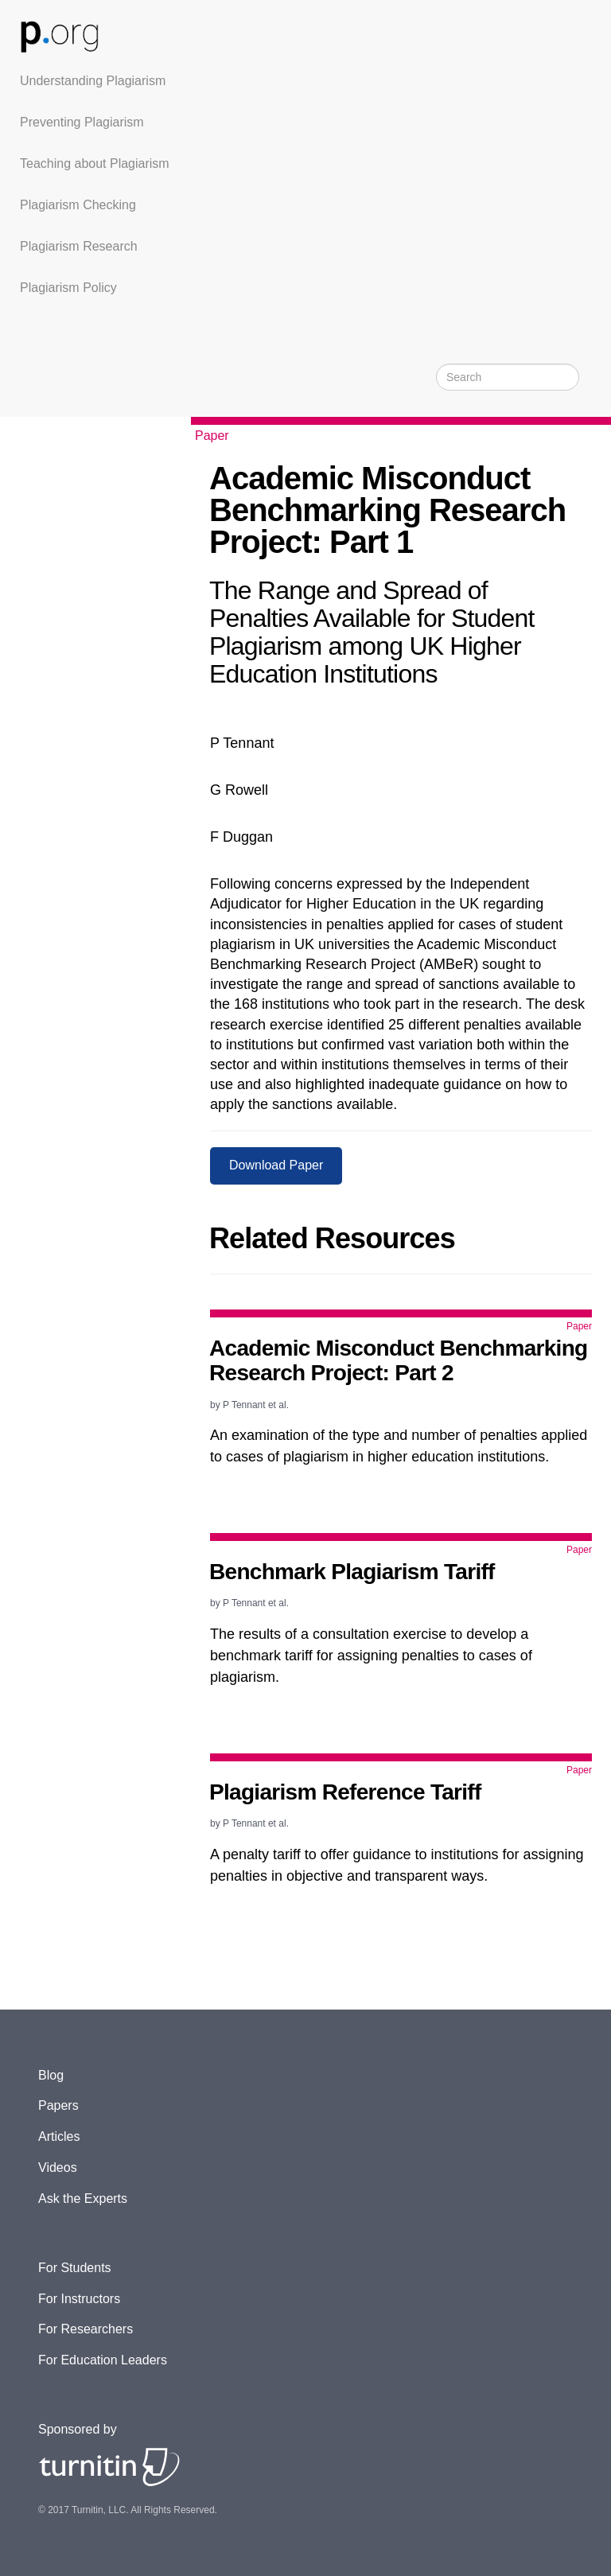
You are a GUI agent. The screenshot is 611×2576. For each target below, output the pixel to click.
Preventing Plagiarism (82, 122)
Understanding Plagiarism (92, 81)
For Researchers (85, 2329)
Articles (59, 2136)
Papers (58, 2105)
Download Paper (276, 1165)
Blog (51, 2075)
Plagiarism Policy (68, 287)
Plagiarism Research (79, 246)
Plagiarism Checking (78, 205)
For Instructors (79, 2299)
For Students (74, 2267)
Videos (57, 2167)
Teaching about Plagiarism (94, 163)
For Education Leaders (102, 2360)
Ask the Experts (82, 2198)
